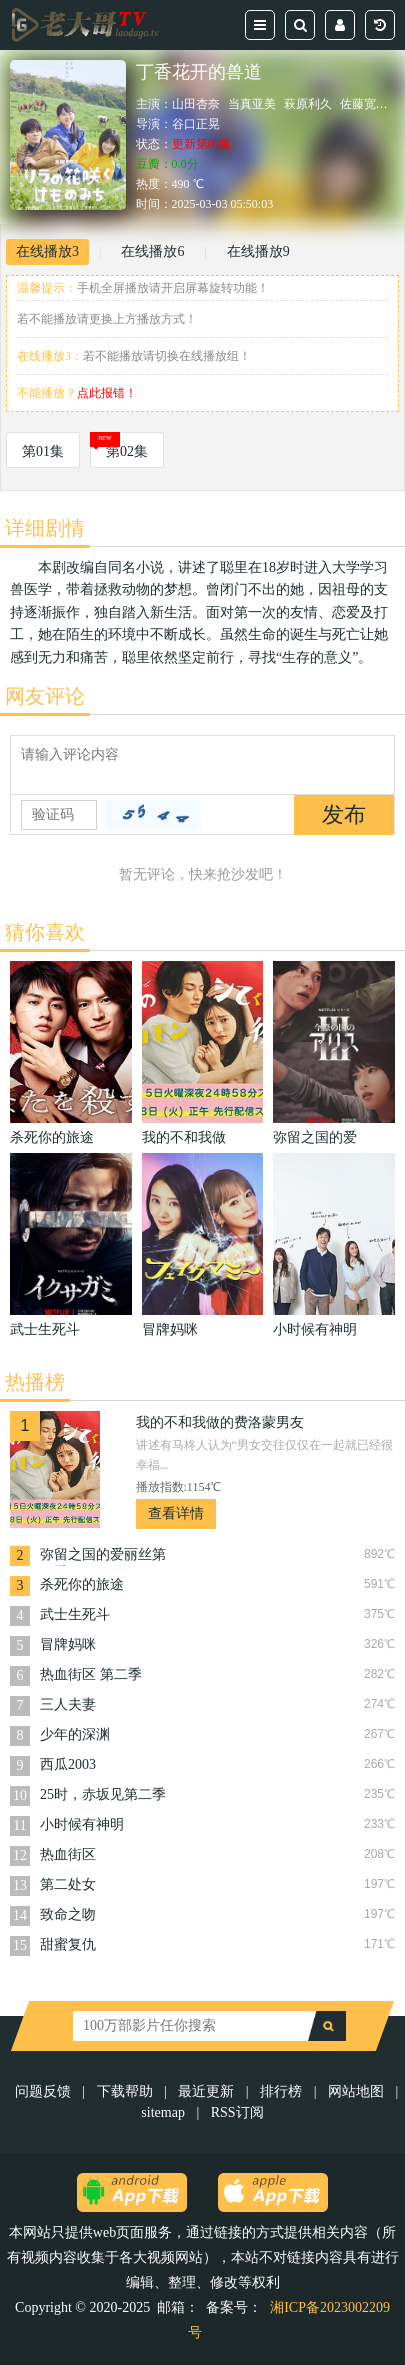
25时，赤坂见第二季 (103, 1794)
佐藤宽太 (364, 104)
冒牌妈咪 (68, 1644)
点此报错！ (107, 393)
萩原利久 (308, 104)
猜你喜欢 (45, 932)
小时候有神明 (82, 1824)
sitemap (163, 2112)
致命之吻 (68, 1914)
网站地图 (356, 2091)
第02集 (127, 451)
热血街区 (68, 1854)
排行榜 (281, 2091)
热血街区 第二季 (91, 1674)
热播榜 (35, 1382)
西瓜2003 (68, 1764)
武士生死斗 (75, 1614)
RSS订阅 (237, 2112)
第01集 (43, 451)
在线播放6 (152, 251)
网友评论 (45, 696)
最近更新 (206, 2091)
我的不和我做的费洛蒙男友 (220, 1422)
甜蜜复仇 (68, 1944)
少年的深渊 (75, 1734)
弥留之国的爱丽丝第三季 (103, 1556)
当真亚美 (252, 104)
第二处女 (68, 1884)
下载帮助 (125, 2091)
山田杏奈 (196, 104)
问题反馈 (45, 2091)
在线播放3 (47, 251)
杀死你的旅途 (82, 1584)
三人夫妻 (68, 1704)
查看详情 (176, 1513)
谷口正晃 (196, 124)
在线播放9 (258, 251)
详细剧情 (45, 528)
